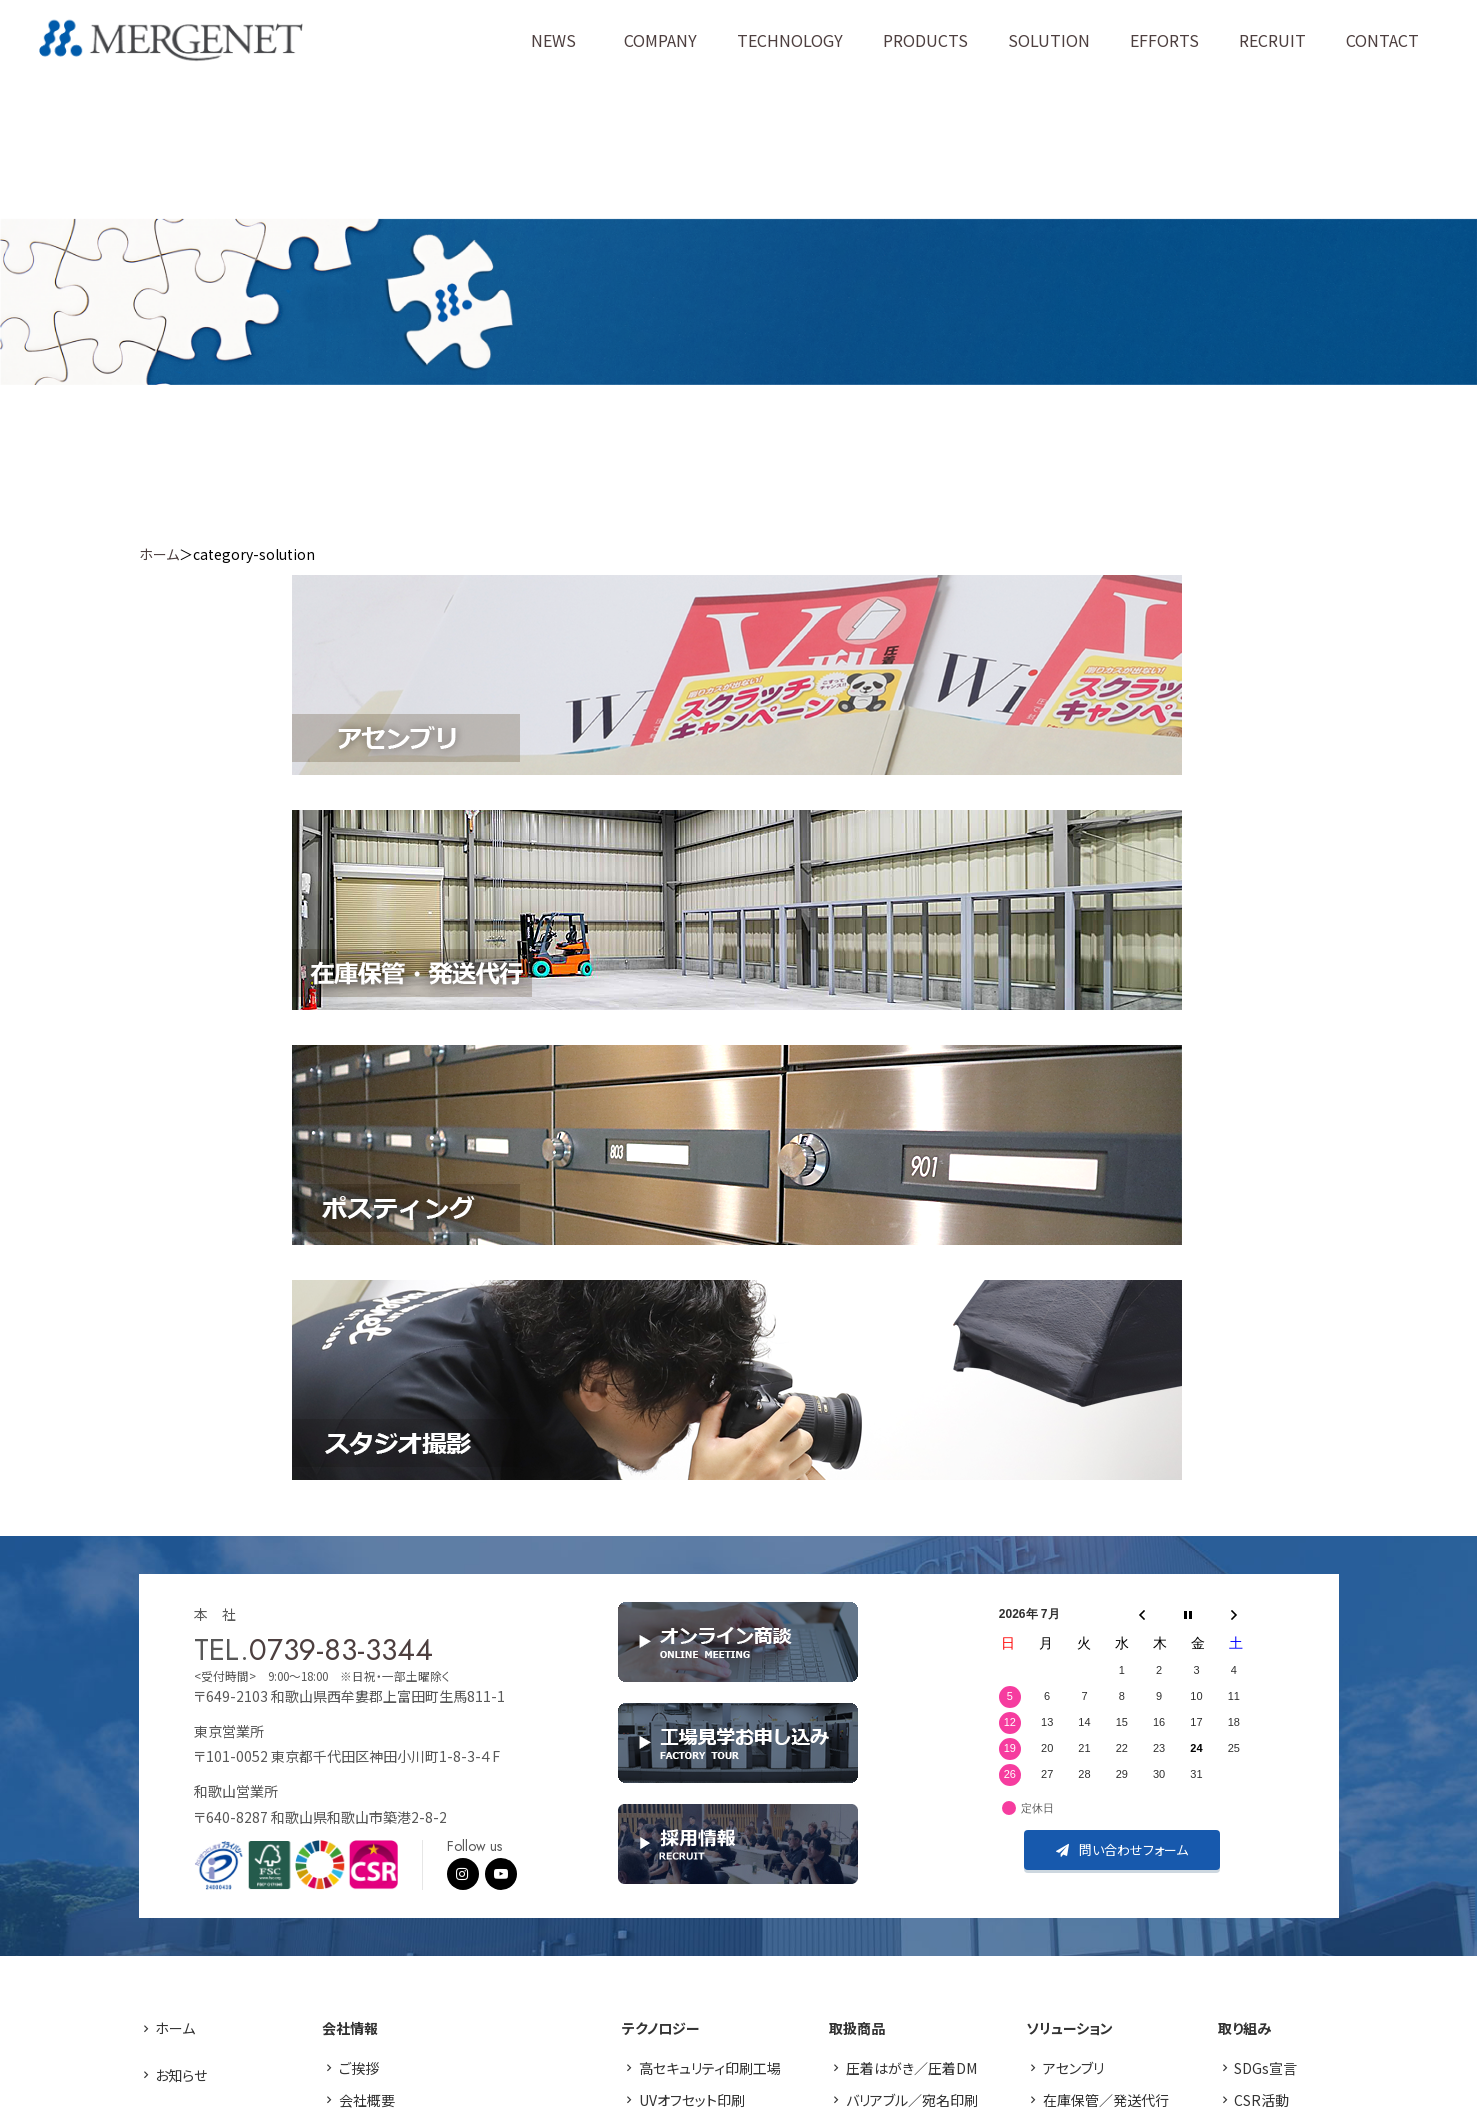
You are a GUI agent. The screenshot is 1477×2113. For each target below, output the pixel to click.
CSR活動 (1261, 2100)
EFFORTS (1164, 40)
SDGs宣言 (1265, 2068)
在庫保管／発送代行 (1106, 2100)
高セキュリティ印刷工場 (710, 2068)
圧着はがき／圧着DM (911, 2068)
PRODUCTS (925, 40)
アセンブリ (1073, 2068)
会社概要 (367, 2100)
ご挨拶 (359, 2068)
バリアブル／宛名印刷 (912, 2100)
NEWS (553, 40)
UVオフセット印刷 (692, 2100)
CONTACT (1382, 40)
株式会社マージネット (171, 40)
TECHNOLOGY (790, 40)
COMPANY (660, 40)
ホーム (159, 554)
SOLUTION (1049, 40)
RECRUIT (1272, 40)
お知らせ (181, 2075)
